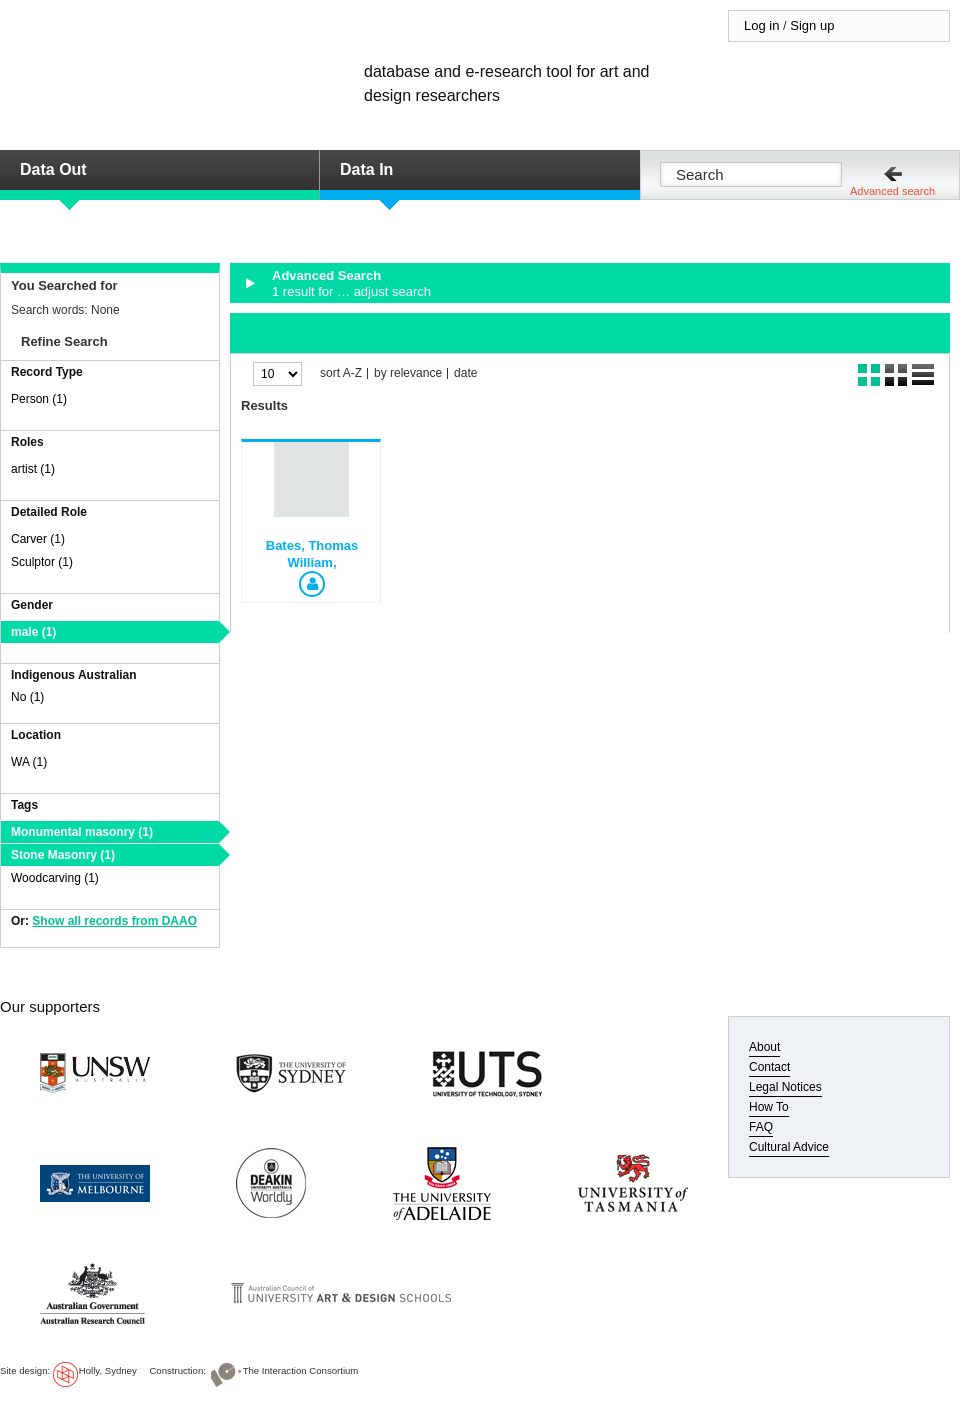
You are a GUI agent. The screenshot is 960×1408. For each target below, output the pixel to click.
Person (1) (39, 399)
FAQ (761, 1127)
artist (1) (33, 469)
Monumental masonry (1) (82, 832)
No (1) (27, 697)
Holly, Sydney (108, 1370)
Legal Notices (785, 1087)
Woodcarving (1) (55, 878)
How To (769, 1107)
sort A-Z (341, 373)
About (764, 1047)
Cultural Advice (789, 1147)
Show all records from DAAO (114, 921)
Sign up (812, 25)
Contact (769, 1067)
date (465, 373)
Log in (761, 25)
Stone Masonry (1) (63, 855)
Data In (366, 169)
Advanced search (892, 191)
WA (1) (29, 762)
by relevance (408, 373)
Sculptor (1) (42, 562)
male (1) (33, 632)
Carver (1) (38, 539)
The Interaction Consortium (301, 1370)
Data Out (53, 169)
